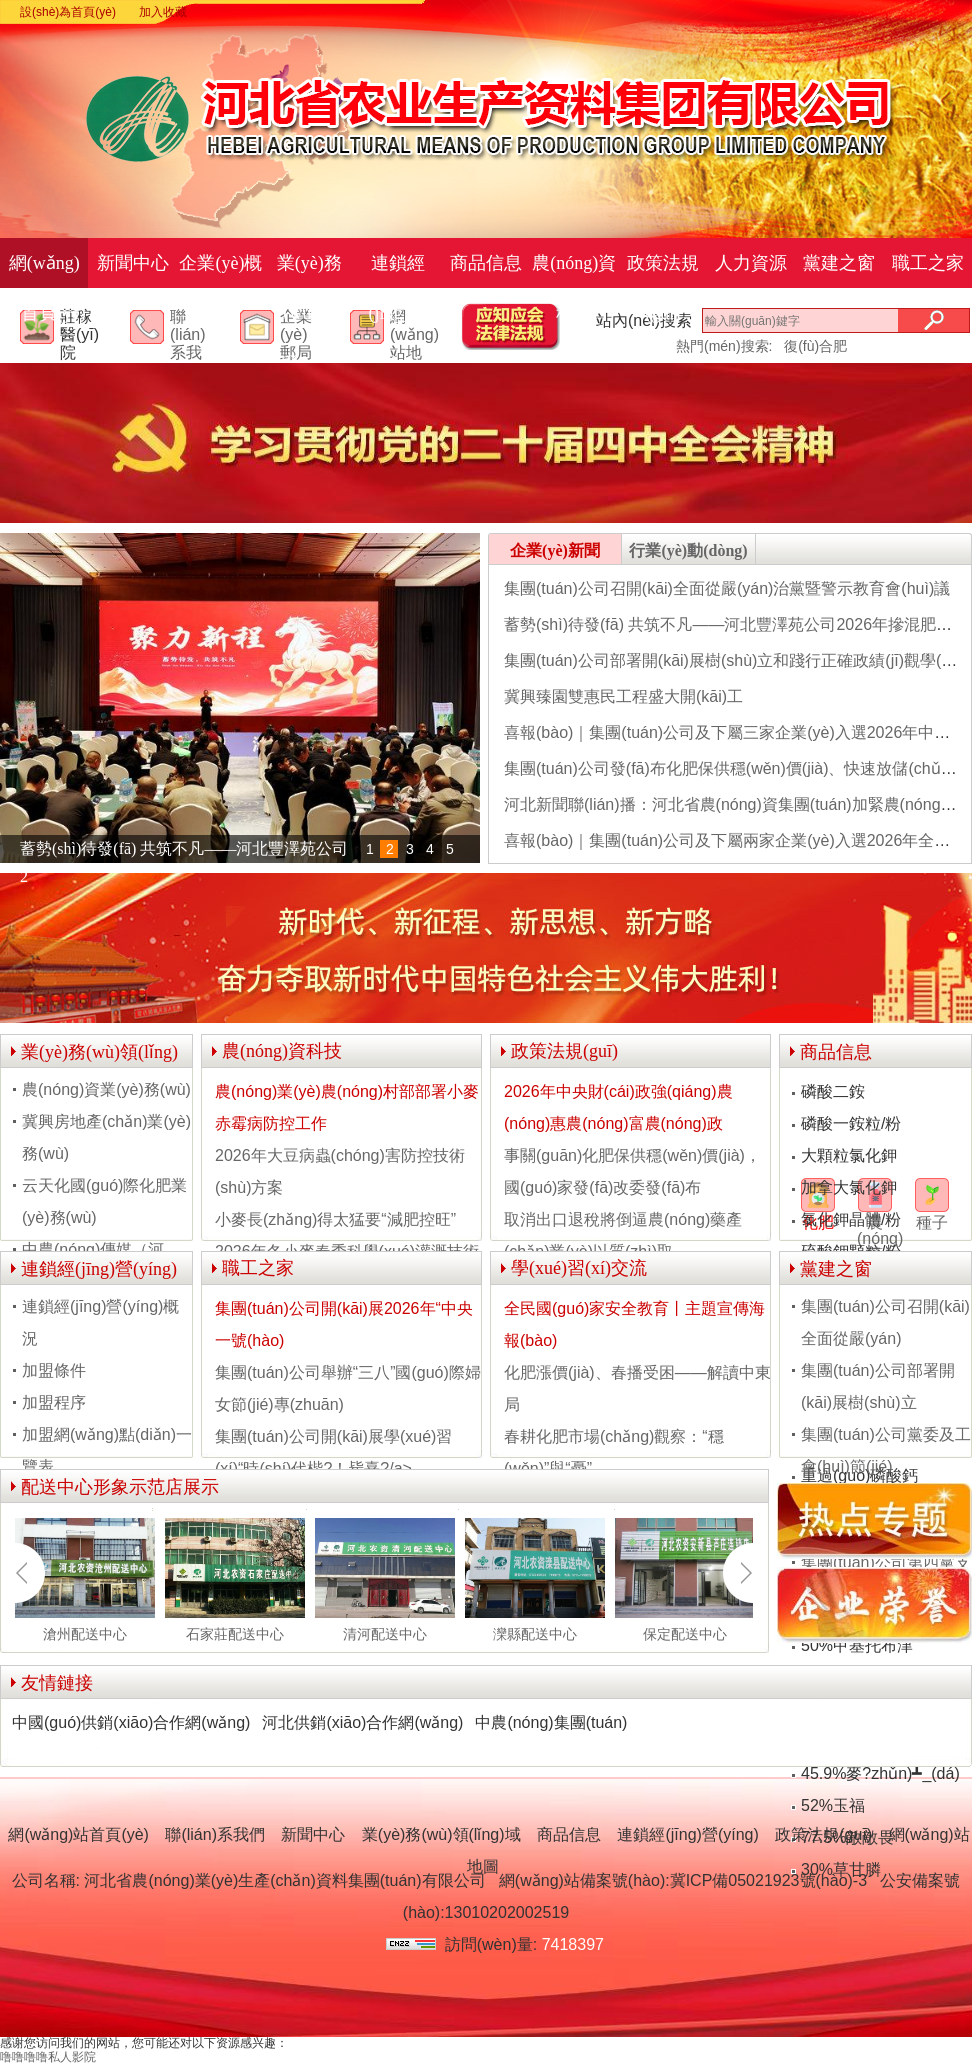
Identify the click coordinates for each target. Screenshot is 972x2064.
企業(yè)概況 (220, 288)
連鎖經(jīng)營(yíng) (398, 313)
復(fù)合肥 (815, 346)
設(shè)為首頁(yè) (68, 12)
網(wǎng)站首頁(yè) (44, 288)
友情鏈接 (57, 1683)
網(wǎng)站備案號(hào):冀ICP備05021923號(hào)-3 (683, 1880)
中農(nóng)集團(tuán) (551, 1722)
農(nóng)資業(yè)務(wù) (106, 1089)
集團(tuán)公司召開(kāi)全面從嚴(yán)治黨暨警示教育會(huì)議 (727, 588)
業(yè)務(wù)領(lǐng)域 (309, 313)
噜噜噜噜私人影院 (48, 2057)
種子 (932, 1222)
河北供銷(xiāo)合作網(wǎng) (362, 1722)
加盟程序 (54, 1402)
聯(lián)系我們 (188, 344)
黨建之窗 (839, 263)
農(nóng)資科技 (574, 288)
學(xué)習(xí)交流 (579, 1268)
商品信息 (486, 263)
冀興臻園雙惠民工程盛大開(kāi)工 (623, 696)
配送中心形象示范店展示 (120, 1487)
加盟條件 (54, 1370)
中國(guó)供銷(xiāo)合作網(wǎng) (131, 1722)
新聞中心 (133, 263)
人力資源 (751, 263)
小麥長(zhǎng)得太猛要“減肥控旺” (335, 1219)
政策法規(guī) (663, 288)
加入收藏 (163, 12)
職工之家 (928, 263)
